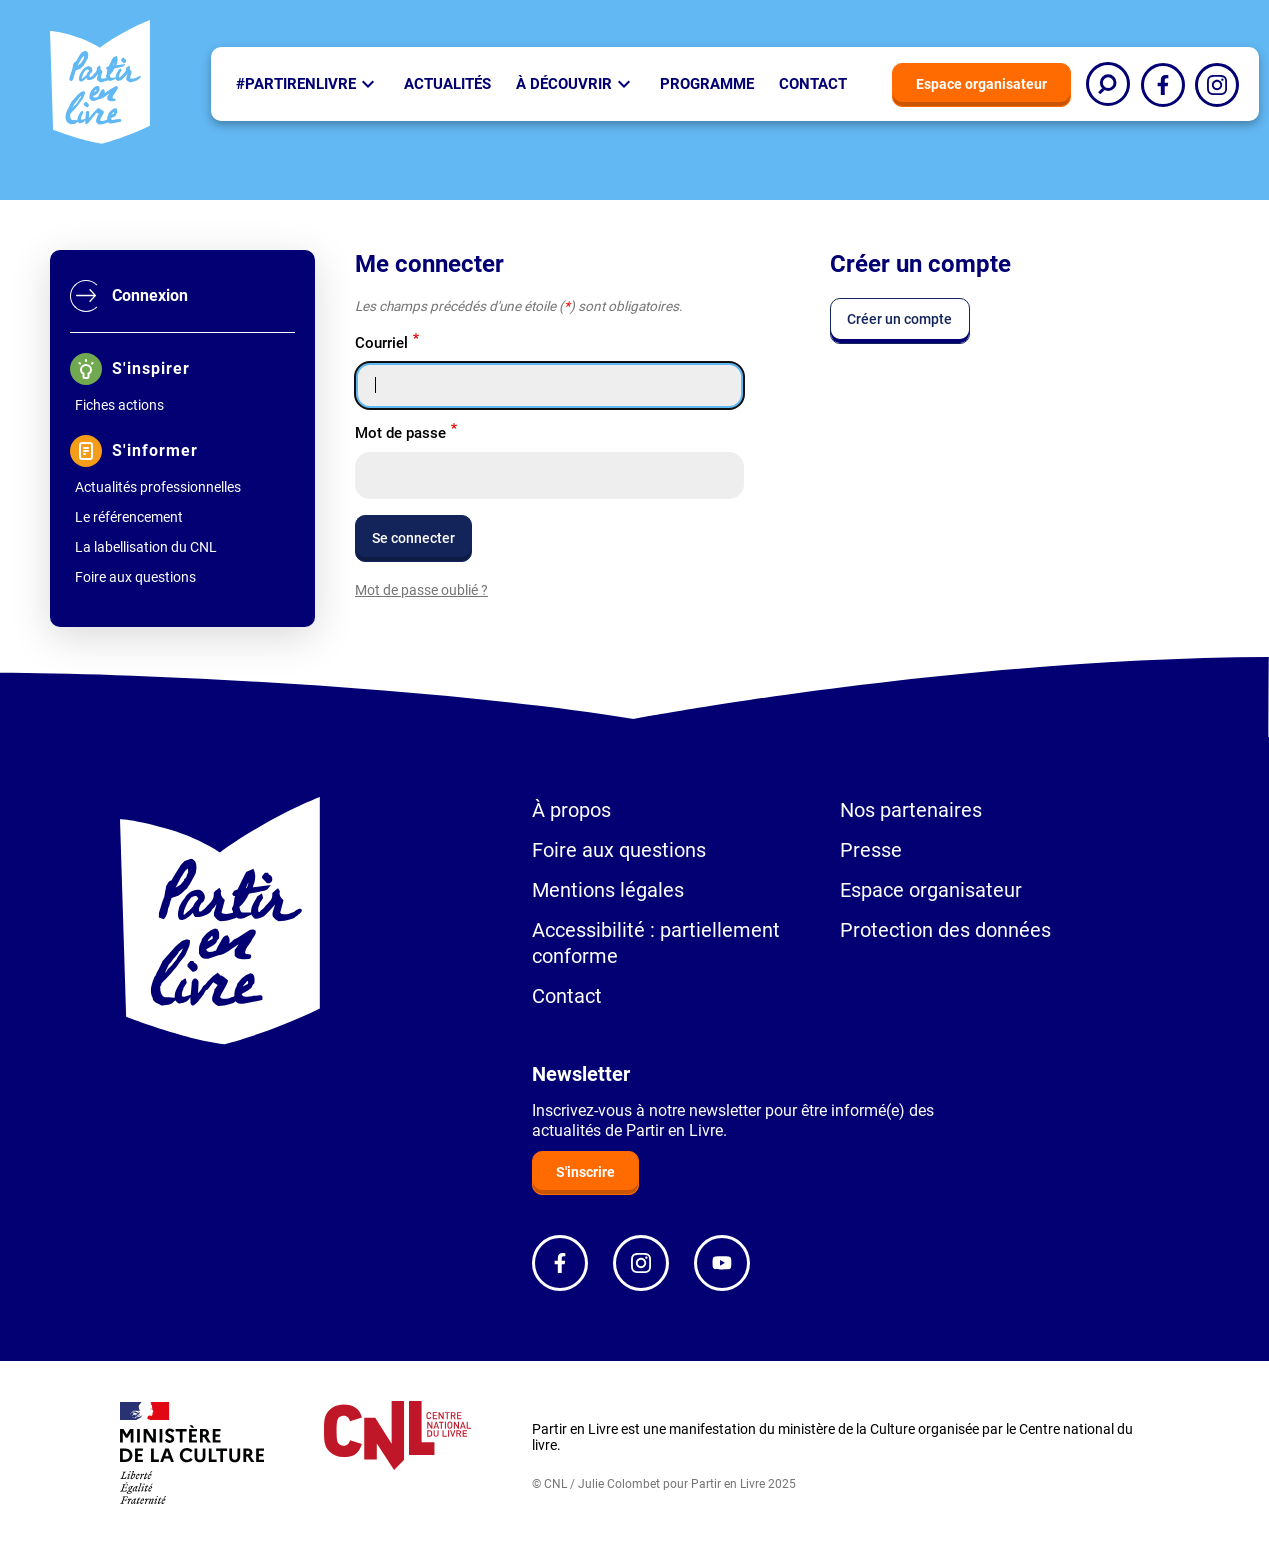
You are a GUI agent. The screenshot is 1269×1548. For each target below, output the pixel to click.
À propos (571, 810)
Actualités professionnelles (158, 487)
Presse (871, 850)
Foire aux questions (135, 577)
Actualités (447, 84)
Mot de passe (400, 433)
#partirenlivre (296, 84)
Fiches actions (119, 405)
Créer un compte (899, 319)
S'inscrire (585, 1172)
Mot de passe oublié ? (421, 590)
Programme (707, 84)
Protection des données (945, 930)
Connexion (150, 295)
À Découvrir (564, 84)
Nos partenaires (911, 810)
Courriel (381, 343)
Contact (813, 84)
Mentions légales (608, 890)
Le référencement (129, 517)
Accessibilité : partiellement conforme (656, 943)
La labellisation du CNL (146, 547)
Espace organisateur (981, 84)
